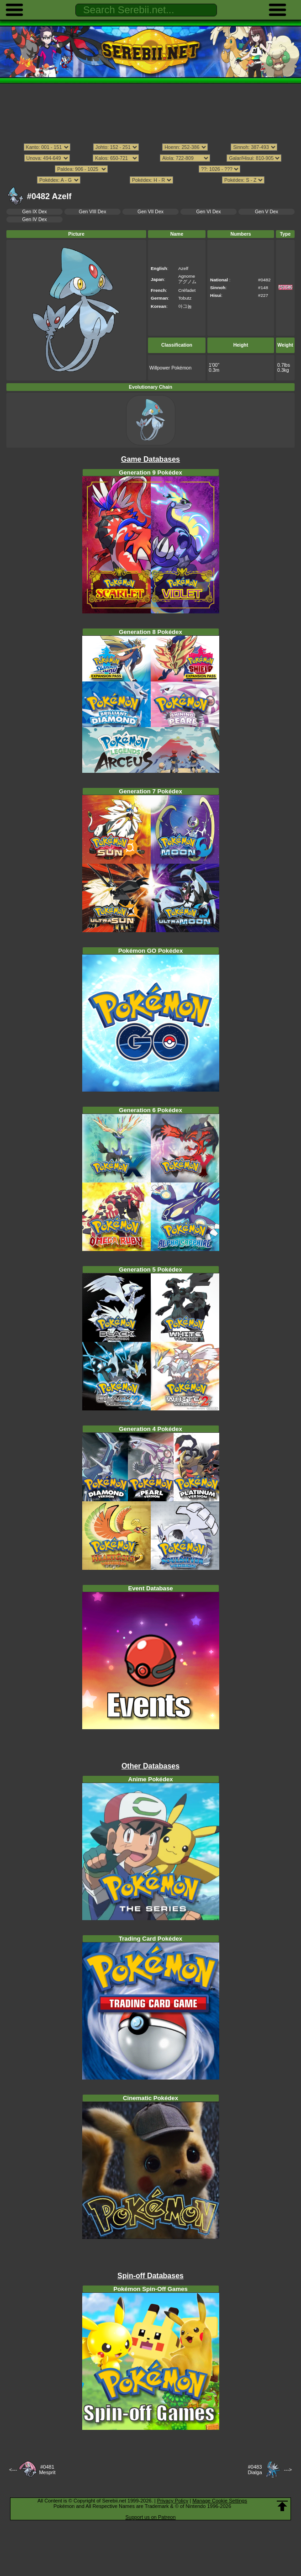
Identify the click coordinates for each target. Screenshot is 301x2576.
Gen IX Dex (34, 211)
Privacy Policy (172, 2500)
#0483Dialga (255, 2469)
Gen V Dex (266, 211)
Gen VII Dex (150, 211)
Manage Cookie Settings (219, 2500)
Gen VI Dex (208, 211)
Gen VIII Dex (92, 211)
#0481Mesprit (47, 2469)
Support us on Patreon (150, 2517)
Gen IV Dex (34, 219)
